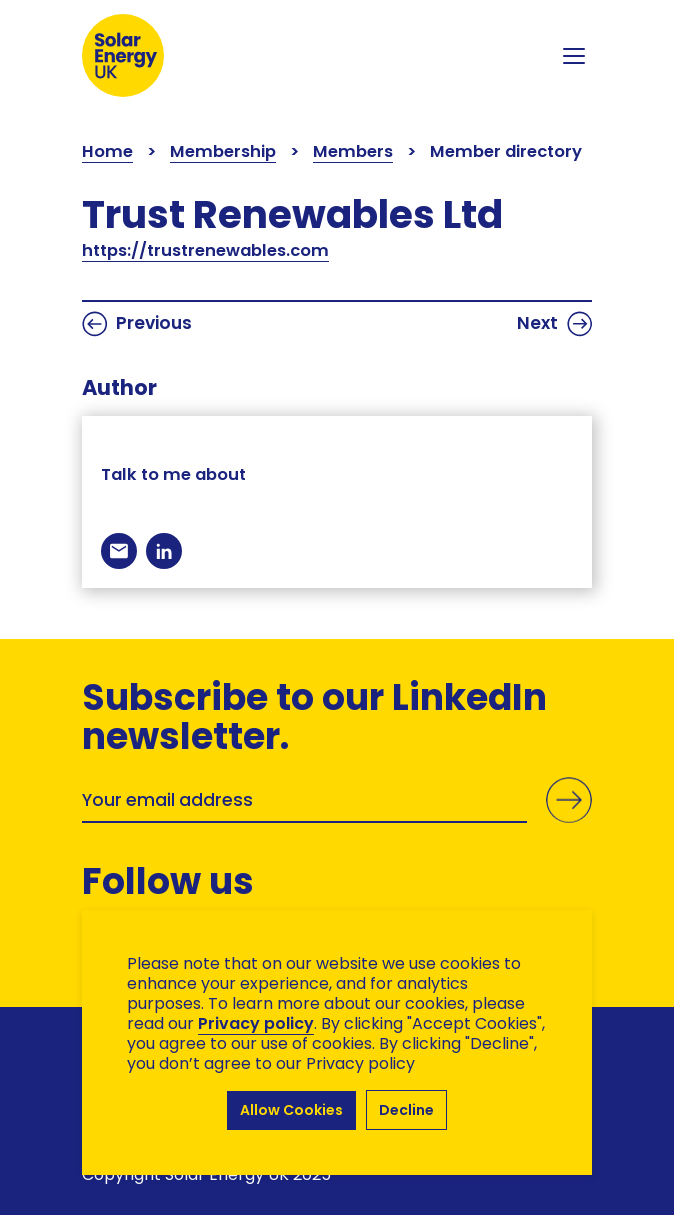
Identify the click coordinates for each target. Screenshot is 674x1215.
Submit (569, 800)
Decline (406, 1110)
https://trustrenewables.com (205, 250)
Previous (137, 324)
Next (554, 324)
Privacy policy (256, 1023)
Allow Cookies (291, 1110)
